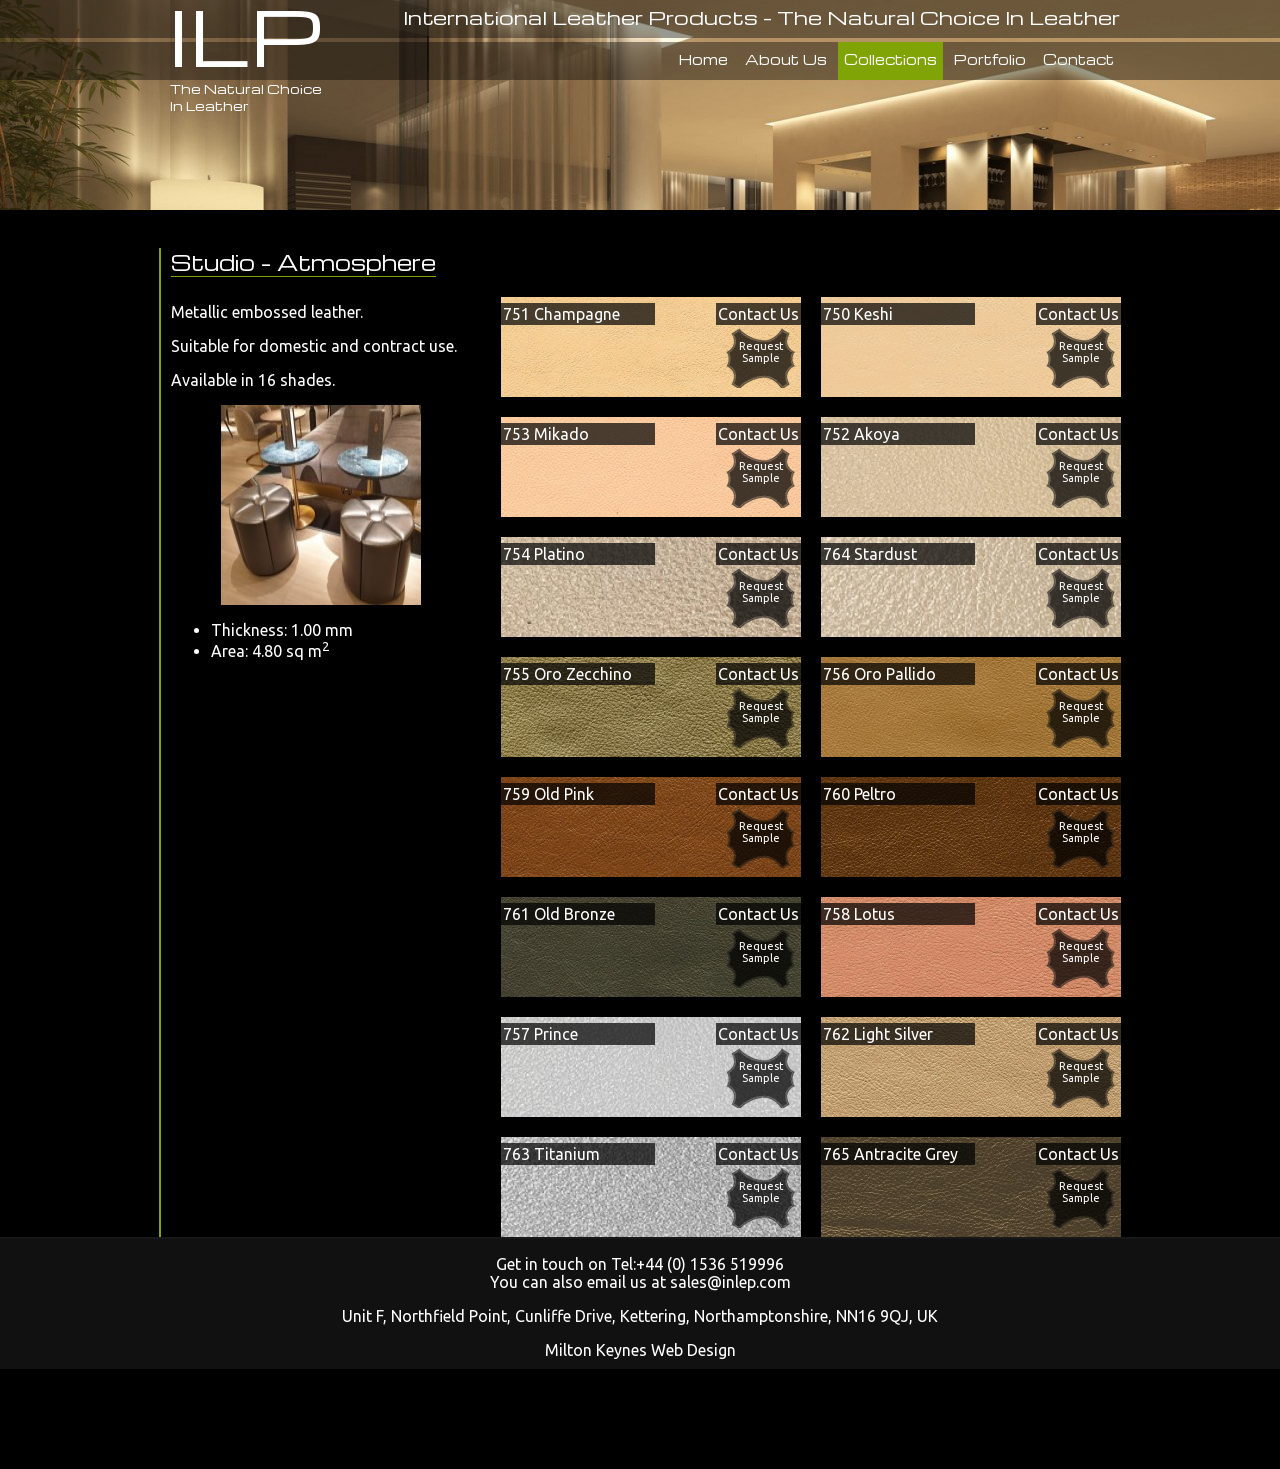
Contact (1078, 59)
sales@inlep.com (730, 1282)
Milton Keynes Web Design (640, 1350)
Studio (213, 262)
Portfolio (990, 59)
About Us (786, 59)
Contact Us (758, 314)
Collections (890, 59)
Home (703, 59)
